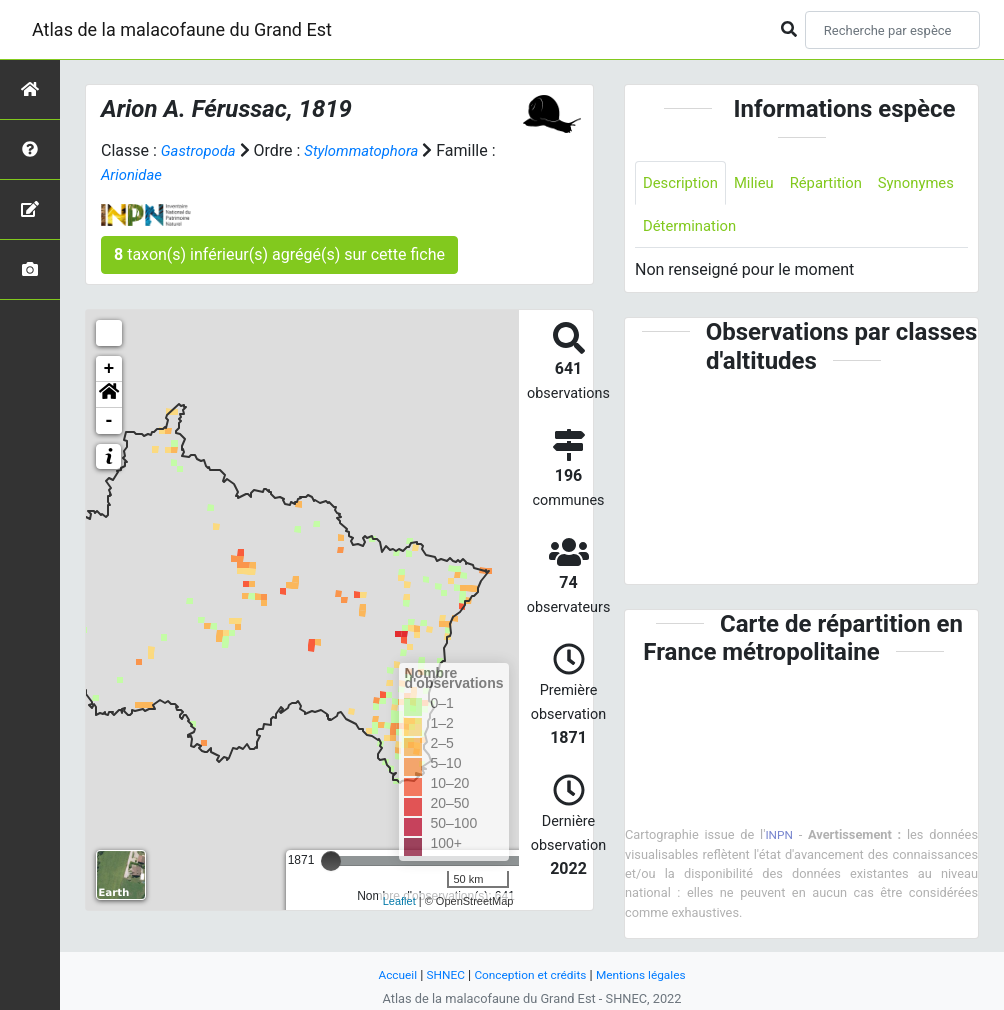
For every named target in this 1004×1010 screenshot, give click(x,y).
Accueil (388, 974)
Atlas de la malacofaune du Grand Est (182, 29)
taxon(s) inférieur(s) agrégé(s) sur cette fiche (279, 254)
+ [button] (109, 369)
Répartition (838, 183)
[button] (109, 395)
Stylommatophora (371, 150)
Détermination (791, 228)
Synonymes (684, 228)
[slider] (331, 861)
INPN (780, 838)
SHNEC (438, 974)
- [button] (109, 421)
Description (683, 183)
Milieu (761, 183)
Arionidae (142, 174)
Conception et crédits (529, 974)
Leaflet (399, 901)
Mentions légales (648, 974)
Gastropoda (201, 150)
